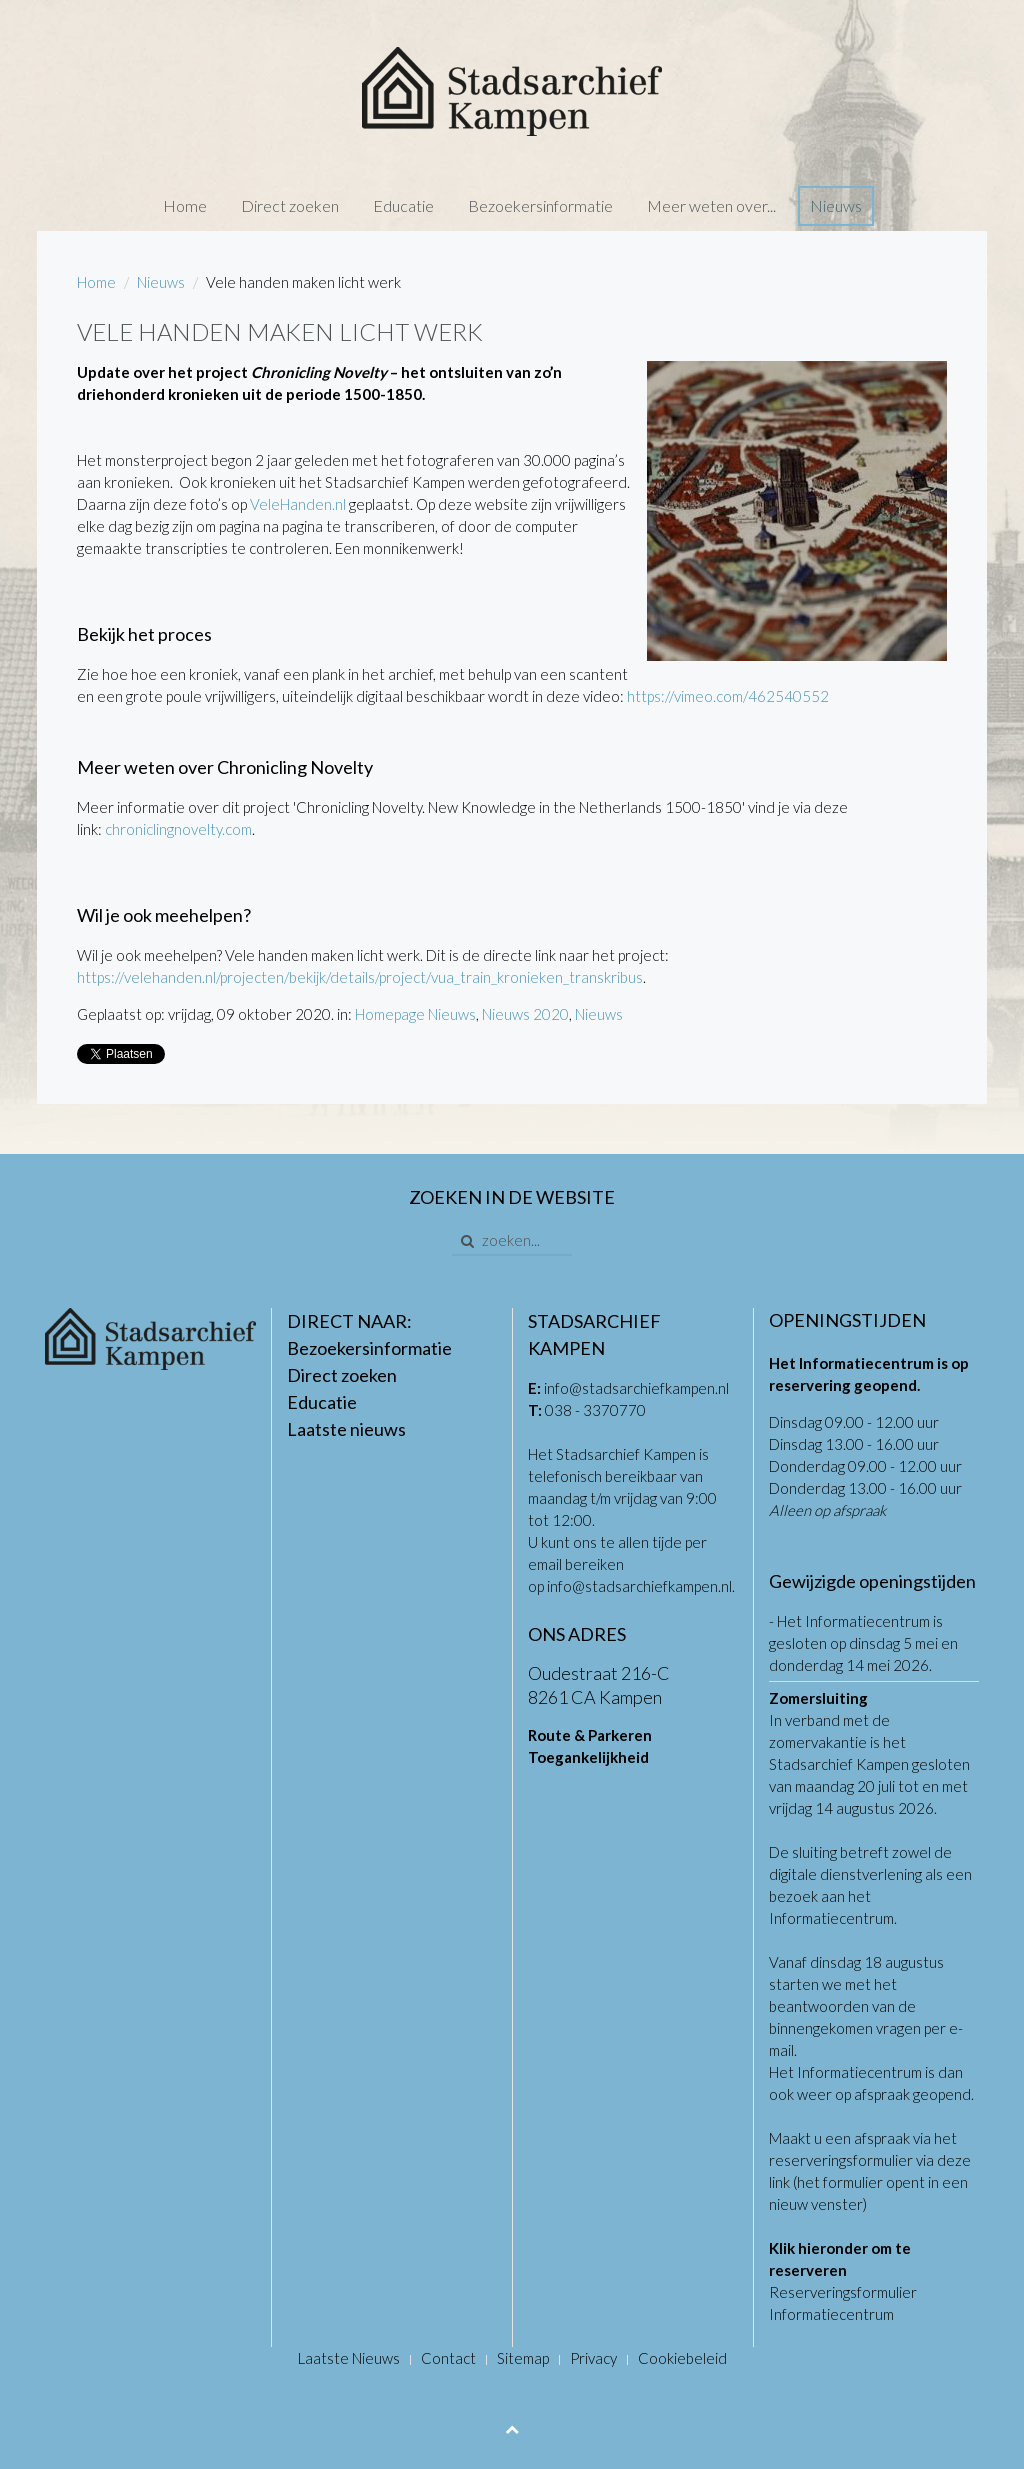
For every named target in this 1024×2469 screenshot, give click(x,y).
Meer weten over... (711, 205)
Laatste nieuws (346, 1429)
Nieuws (836, 205)
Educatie (403, 205)
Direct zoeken (290, 205)
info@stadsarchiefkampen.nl (636, 1388)
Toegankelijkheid (588, 1757)
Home (185, 205)
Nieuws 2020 (525, 1014)
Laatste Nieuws (349, 2358)
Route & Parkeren (590, 1735)
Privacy (593, 2358)
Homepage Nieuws (415, 1014)
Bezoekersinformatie (540, 205)
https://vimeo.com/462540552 (728, 696)
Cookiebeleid (682, 2358)
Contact (448, 2358)
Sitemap (523, 2358)
